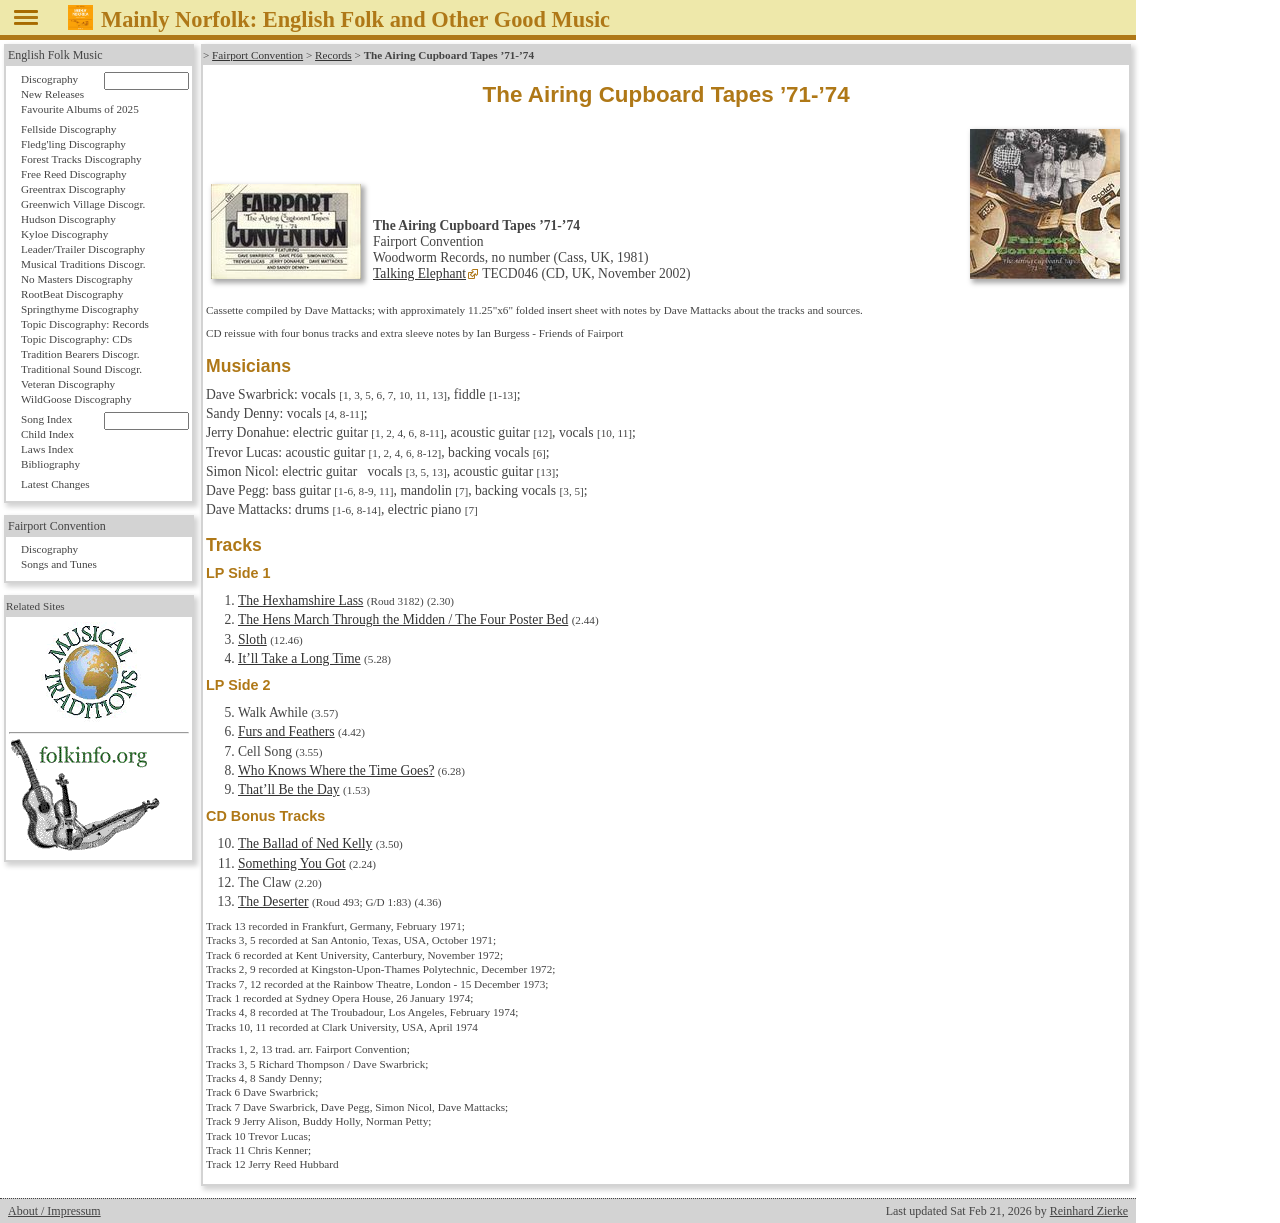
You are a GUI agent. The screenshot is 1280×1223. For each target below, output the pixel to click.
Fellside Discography (68, 129)
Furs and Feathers (286, 731)
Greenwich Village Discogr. (83, 204)
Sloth (252, 639)
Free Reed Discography (74, 174)
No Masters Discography (77, 279)
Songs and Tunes (59, 564)
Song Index (46, 419)
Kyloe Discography (64, 234)
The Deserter (273, 901)
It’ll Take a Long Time (299, 658)
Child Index (47, 434)
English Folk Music (55, 55)
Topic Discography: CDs (76, 339)
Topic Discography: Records (85, 324)
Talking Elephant (419, 273)
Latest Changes (55, 484)
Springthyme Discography (80, 309)
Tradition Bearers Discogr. (80, 354)
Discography (49, 79)
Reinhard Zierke (1089, 1211)
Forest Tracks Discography (81, 159)
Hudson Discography (68, 219)
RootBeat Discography (72, 294)
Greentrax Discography (73, 189)
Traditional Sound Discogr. (81, 369)
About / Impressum (54, 1211)
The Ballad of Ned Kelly (305, 843)
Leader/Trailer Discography (83, 249)
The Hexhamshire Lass (300, 600)
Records (333, 55)
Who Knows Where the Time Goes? (336, 770)
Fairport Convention (257, 55)
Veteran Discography (68, 384)
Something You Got (292, 863)
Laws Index (47, 449)
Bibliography (50, 464)
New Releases (52, 94)
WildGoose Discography (76, 399)
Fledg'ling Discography (73, 144)
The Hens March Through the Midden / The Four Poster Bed (403, 619)
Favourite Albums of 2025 (80, 109)
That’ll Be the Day (289, 789)
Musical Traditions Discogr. (83, 264)
